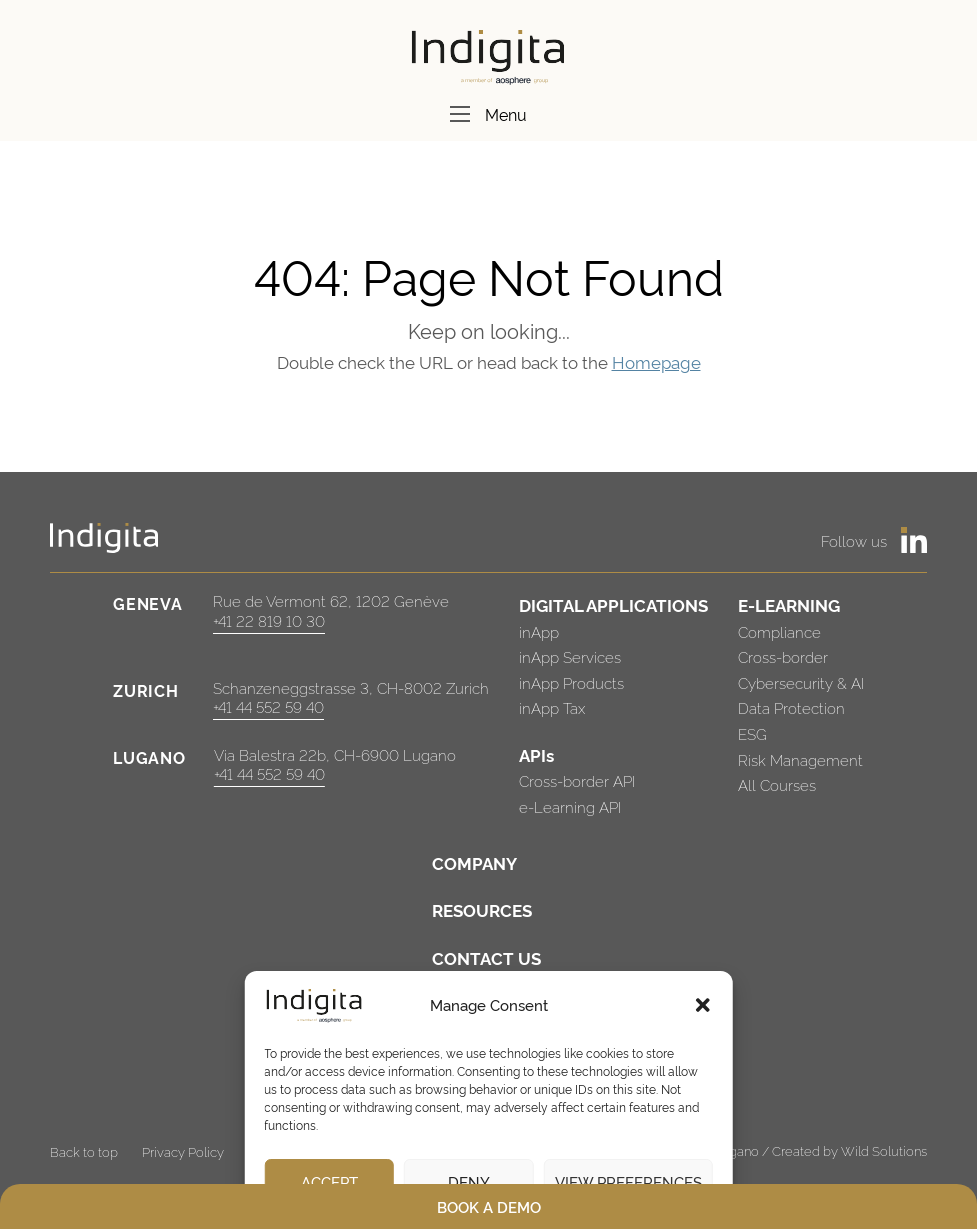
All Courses (777, 784)
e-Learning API (570, 806)
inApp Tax (552, 707)
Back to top (84, 1151)
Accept (329, 1181)
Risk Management (800, 759)
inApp (539, 631)
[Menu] (460, 114)
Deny (469, 1181)
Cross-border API (577, 780)
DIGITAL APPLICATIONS (613, 604)
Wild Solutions (884, 1150)
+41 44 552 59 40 (268, 706)
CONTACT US (486, 957)
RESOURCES (482, 909)
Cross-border (783, 656)
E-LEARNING (789, 604)
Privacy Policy (183, 1151)
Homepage (656, 361)
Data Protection (791, 707)
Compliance (779, 631)
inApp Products (571, 682)
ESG (752, 733)
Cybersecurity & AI (801, 682)
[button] (703, 1005)
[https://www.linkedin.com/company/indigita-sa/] (914, 540)
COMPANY (474, 862)
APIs (536, 754)
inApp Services (570, 656)
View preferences (628, 1181)
